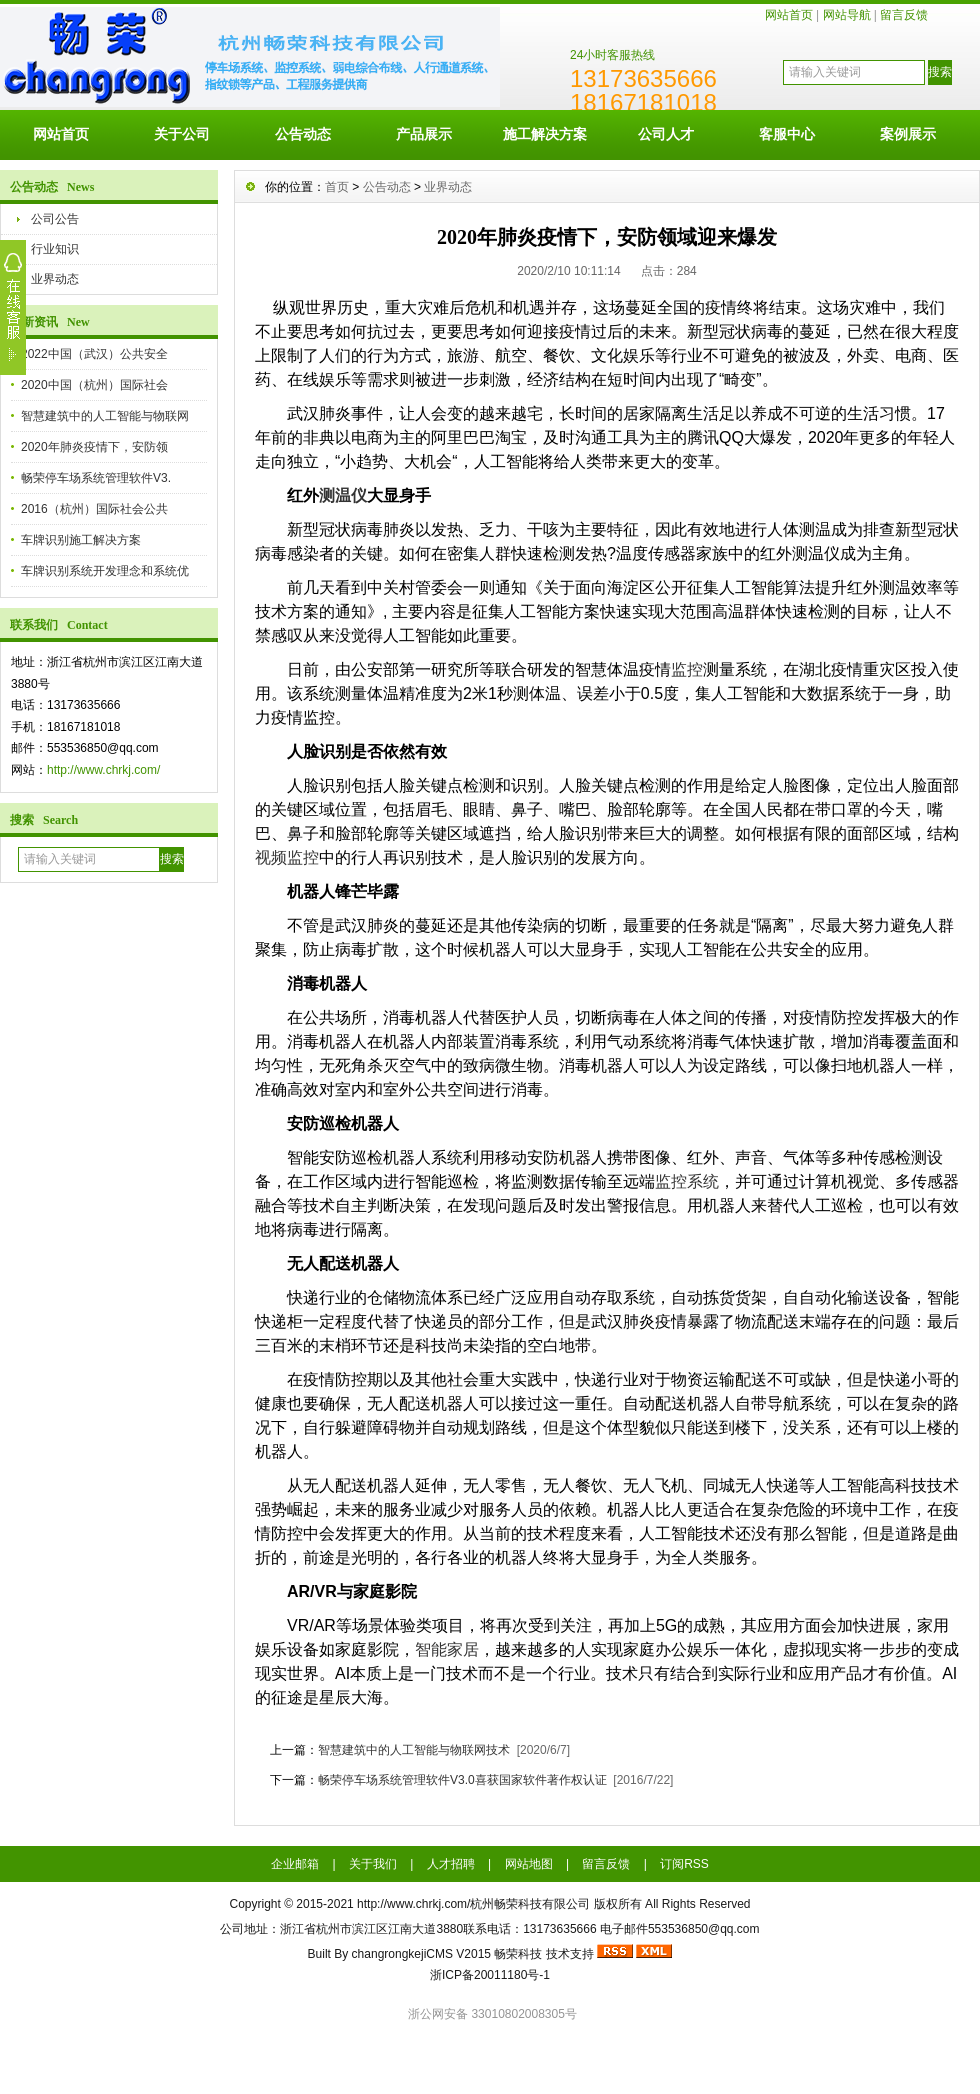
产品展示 (424, 134)
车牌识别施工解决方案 (81, 540)
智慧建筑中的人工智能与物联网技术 (414, 1750)
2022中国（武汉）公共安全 (94, 354)
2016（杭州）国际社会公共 (94, 509)
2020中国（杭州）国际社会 (94, 385)
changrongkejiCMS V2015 (421, 1954)
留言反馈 (904, 15)
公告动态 (303, 134)
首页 (337, 187)
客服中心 (787, 134)
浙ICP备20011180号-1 (490, 1975)
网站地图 (529, 1864)
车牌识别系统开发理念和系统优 (105, 571)
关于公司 (182, 134)
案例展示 (908, 134)
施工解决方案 (545, 134)
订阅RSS (684, 1864)
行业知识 (55, 249)
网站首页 (789, 15)
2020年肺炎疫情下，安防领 (94, 447)
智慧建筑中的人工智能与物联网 (105, 416)
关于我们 (373, 1864)
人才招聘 (451, 1864)
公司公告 (55, 219)
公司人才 (666, 134)
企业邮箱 (295, 1864)
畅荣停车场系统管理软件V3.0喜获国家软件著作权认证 (462, 1780)
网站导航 (847, 15)
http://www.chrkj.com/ (103, 770)
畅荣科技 (518, 1954)
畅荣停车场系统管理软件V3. (96, 478)
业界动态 (55, 279)
